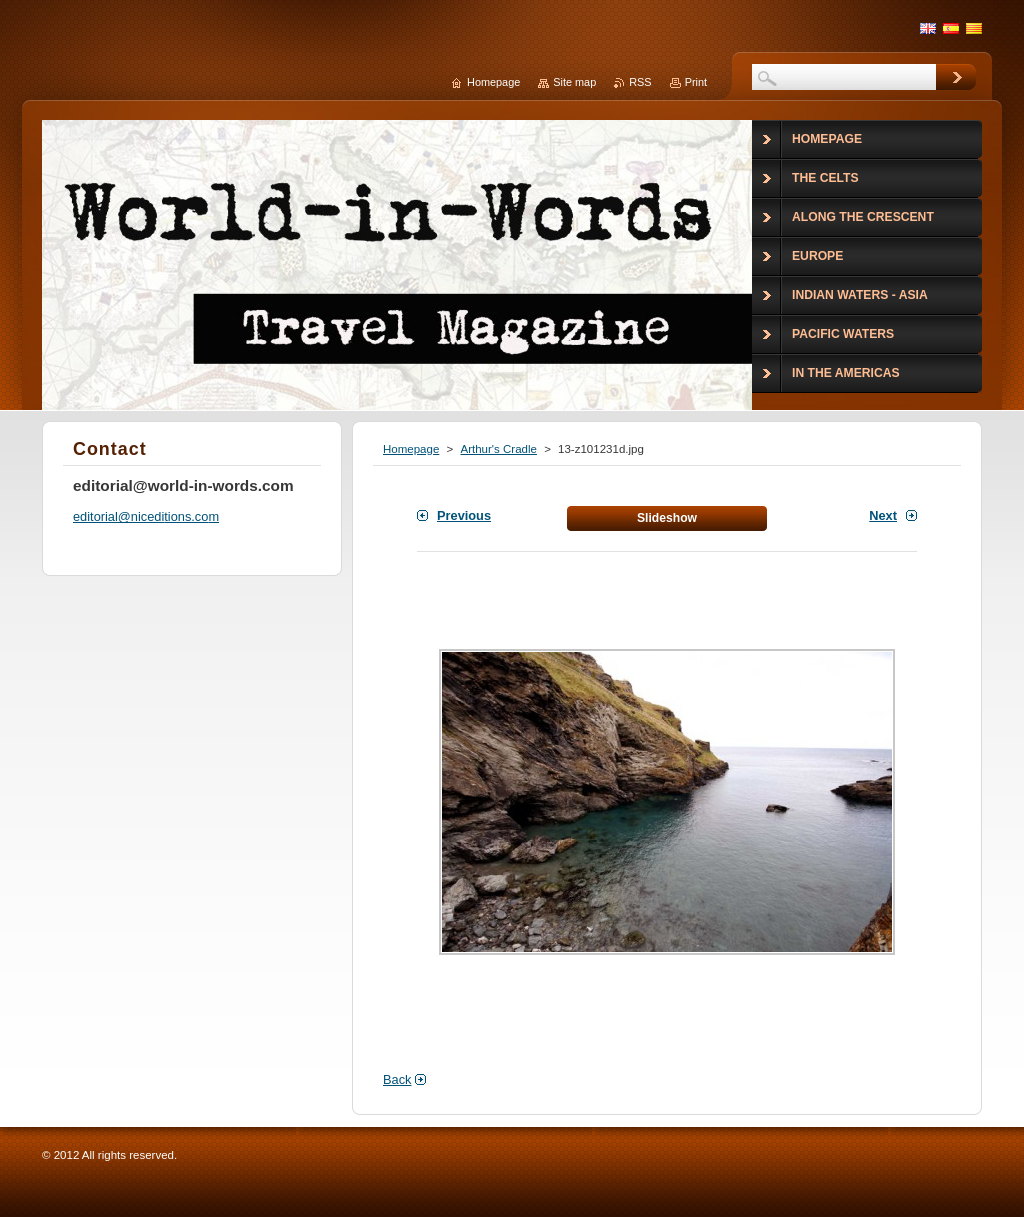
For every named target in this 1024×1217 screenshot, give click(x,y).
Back (397, 1079)
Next (883, 515)
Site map (574, 82)
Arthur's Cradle (498, 449)
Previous (464, 515)
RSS (640, 82)
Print (696, 82)
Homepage (411, 449)
